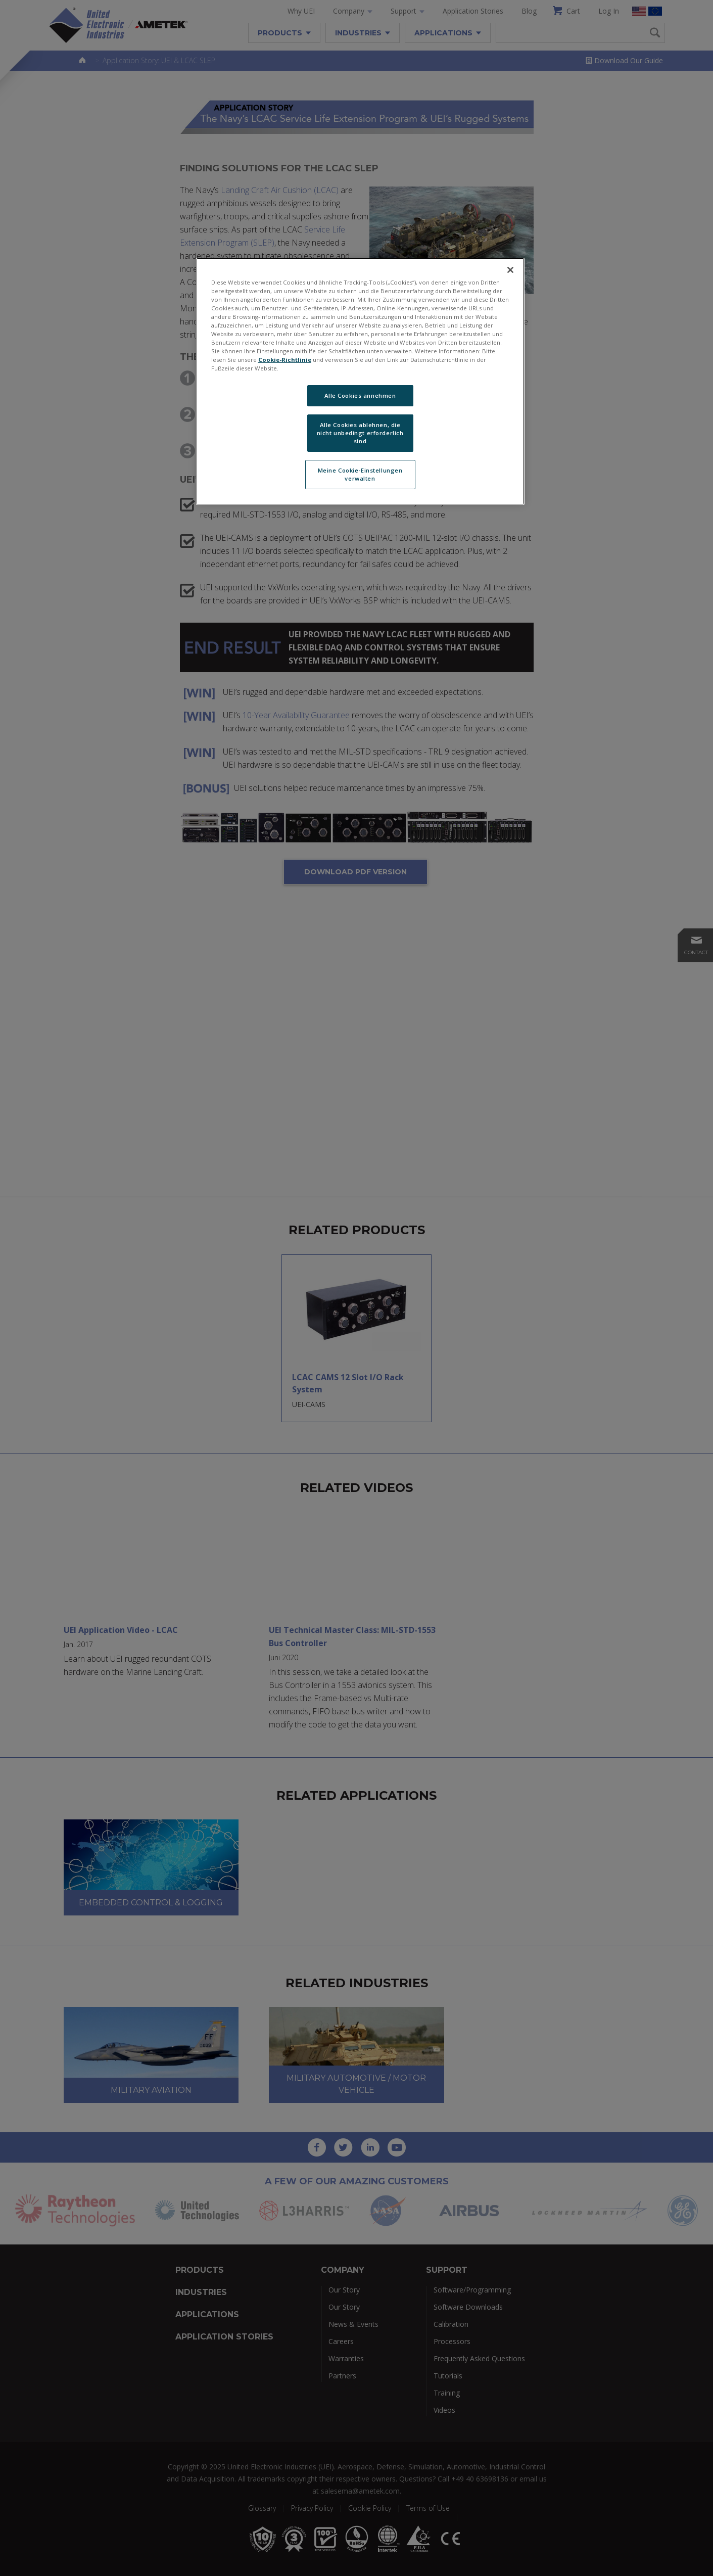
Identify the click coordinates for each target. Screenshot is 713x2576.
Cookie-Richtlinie (284, 359)
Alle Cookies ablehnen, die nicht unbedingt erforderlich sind (360, 433)
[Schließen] (510, 270)
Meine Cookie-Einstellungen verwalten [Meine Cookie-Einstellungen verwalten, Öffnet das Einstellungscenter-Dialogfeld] (360, 474)
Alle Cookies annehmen (360, 395)
